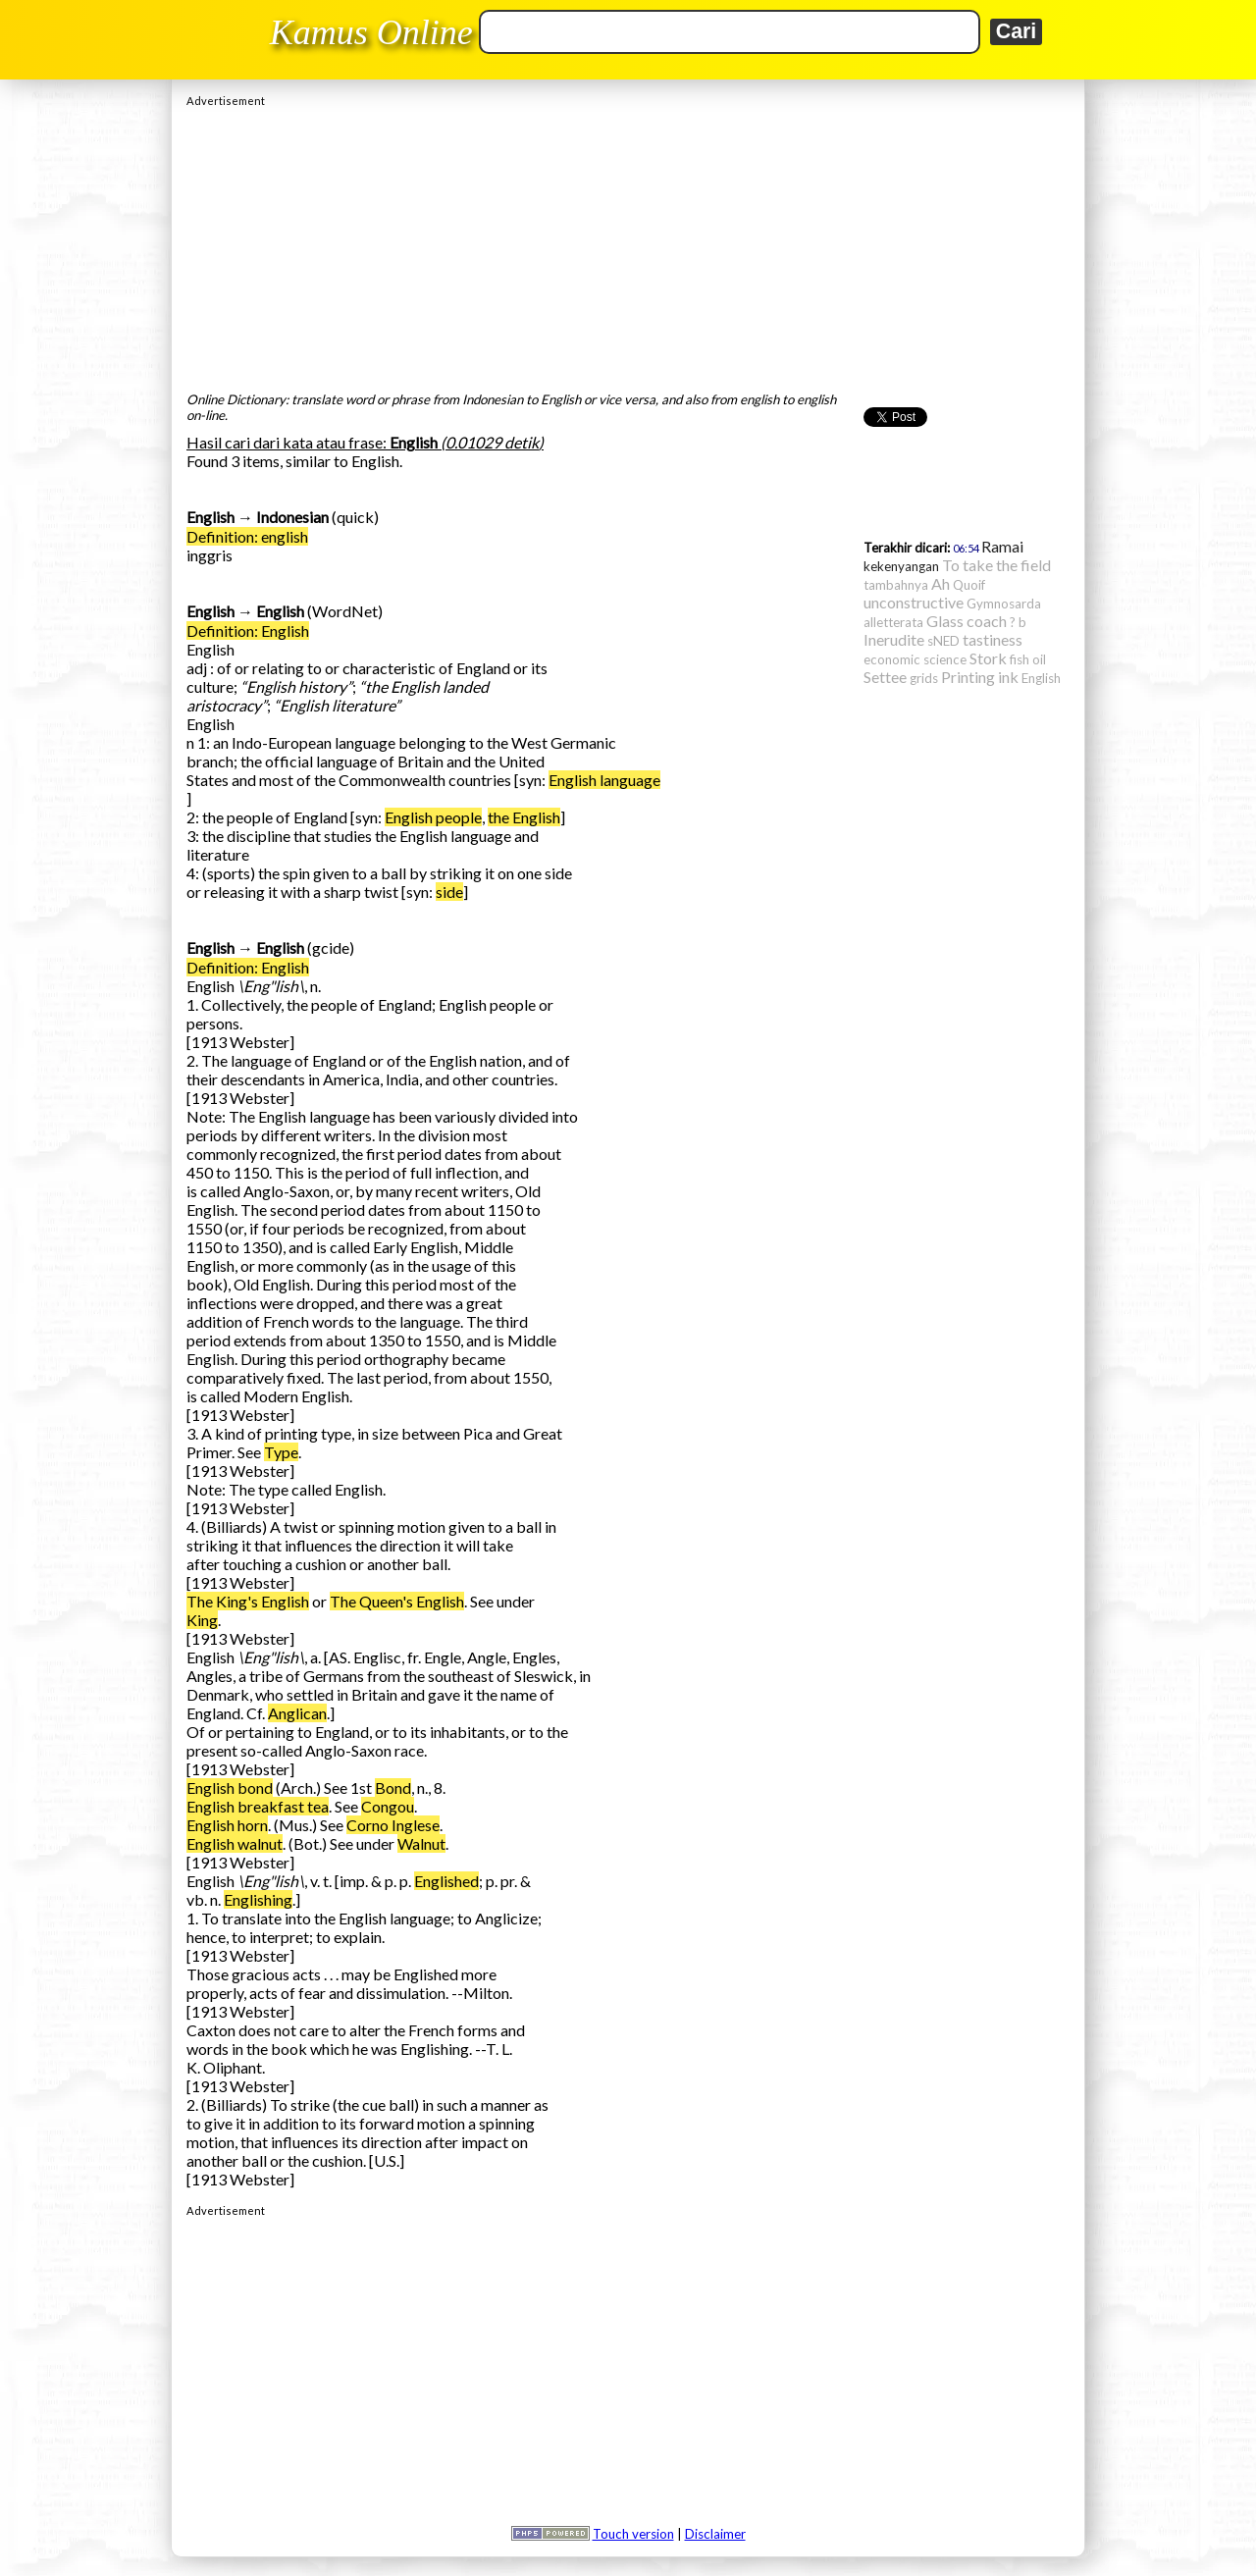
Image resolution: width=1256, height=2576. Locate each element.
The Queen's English (397, 1601)
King (202, 1619)
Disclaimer (715, 2534)
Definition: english (247, 536)
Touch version (633, 2534)
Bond (393, 1787)
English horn (227, 1824)
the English (524, 817)
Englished (446, 1880)
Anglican (297, 1713)
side (449, 891)
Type (281, 1452)
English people (433, 817)
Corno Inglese (393, 1824)
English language (604, 779)
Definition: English (247, 630)
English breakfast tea (257, 1806)
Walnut (421, 1843)
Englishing (258, 1899)
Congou (387, 1806)
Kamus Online (371, 32)
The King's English (247, 1601)
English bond (229, 1787)
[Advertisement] (628, 244)
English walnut (234, 1843)
